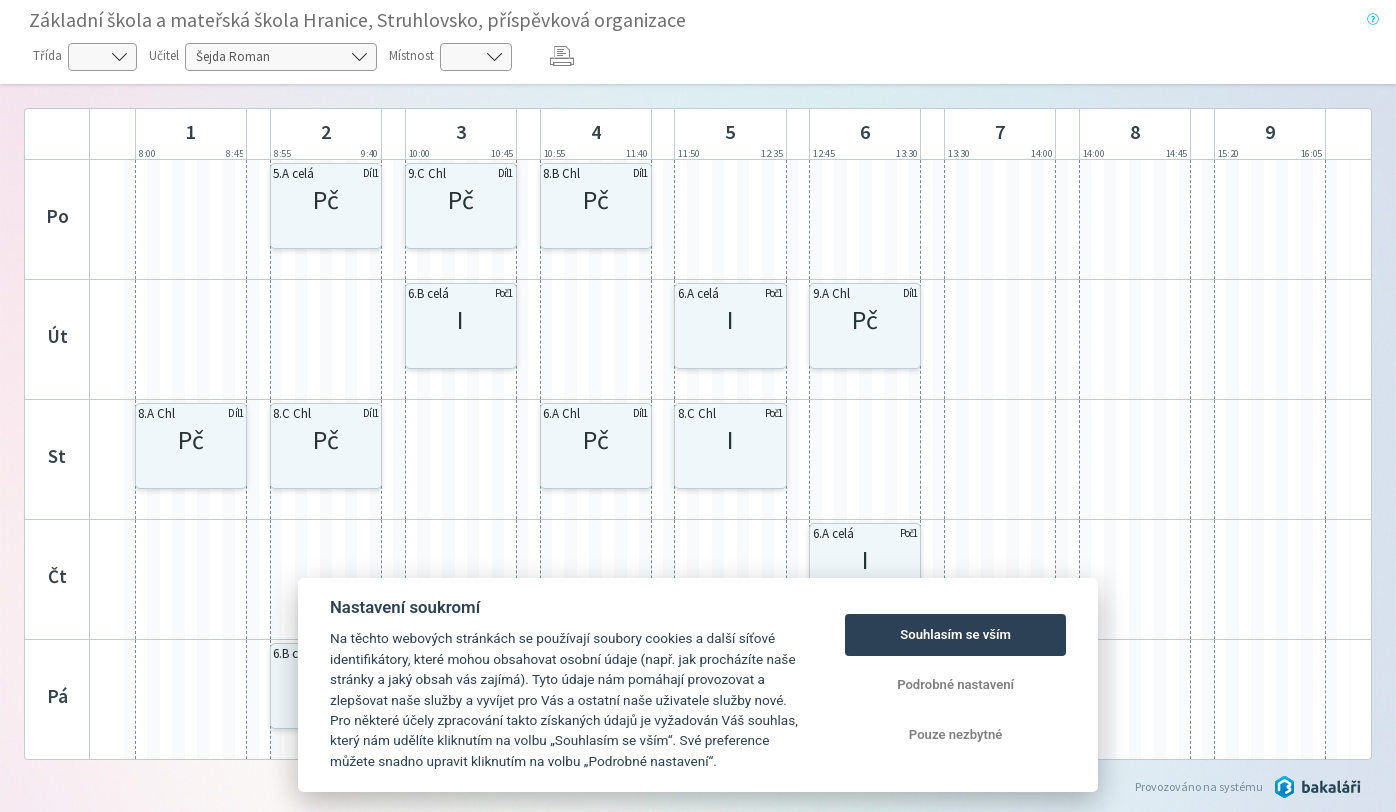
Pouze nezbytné (956, 734)
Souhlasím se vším (955, 634)
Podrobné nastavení (955, 684)
